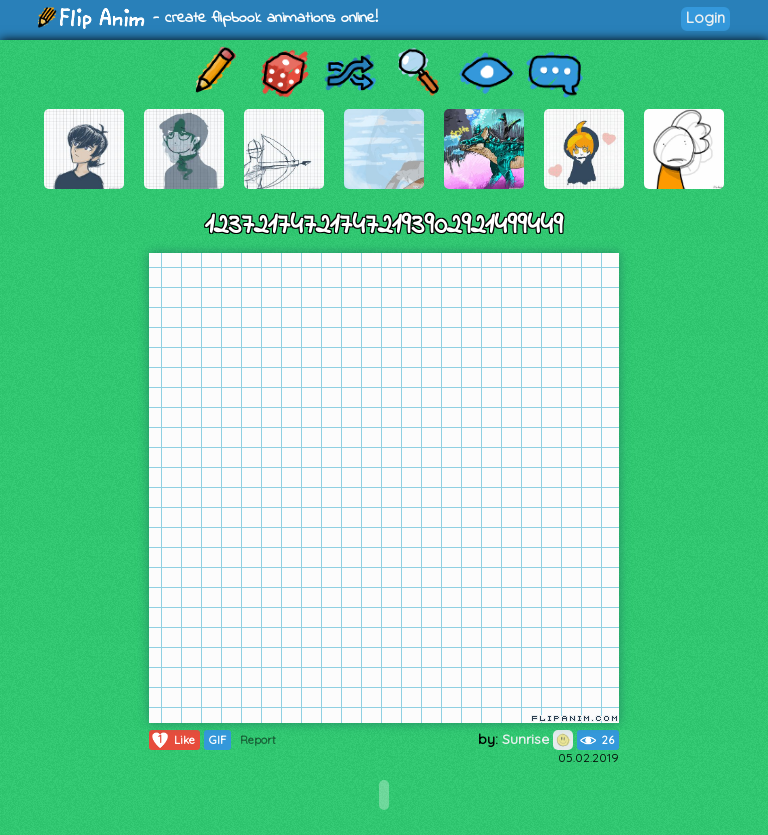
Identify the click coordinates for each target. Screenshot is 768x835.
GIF (217, 740)
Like (172, 740)
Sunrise (537, 739)
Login (705, 17)
